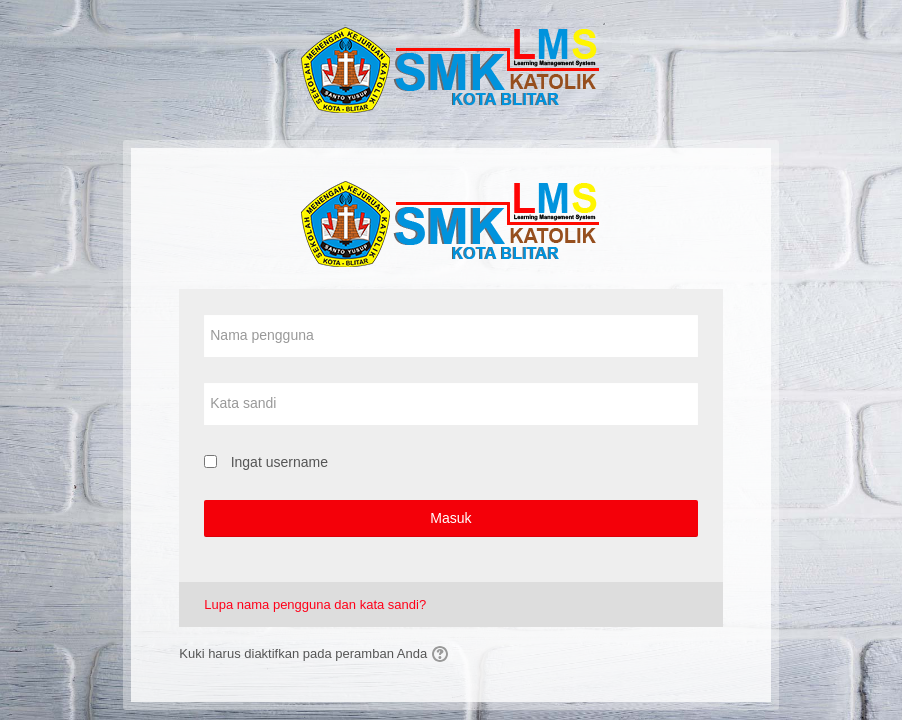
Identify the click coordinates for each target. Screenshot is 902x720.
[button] (443, 654)
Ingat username (279, 462)
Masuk (450, 518)
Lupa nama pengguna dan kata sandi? (315, 604)
